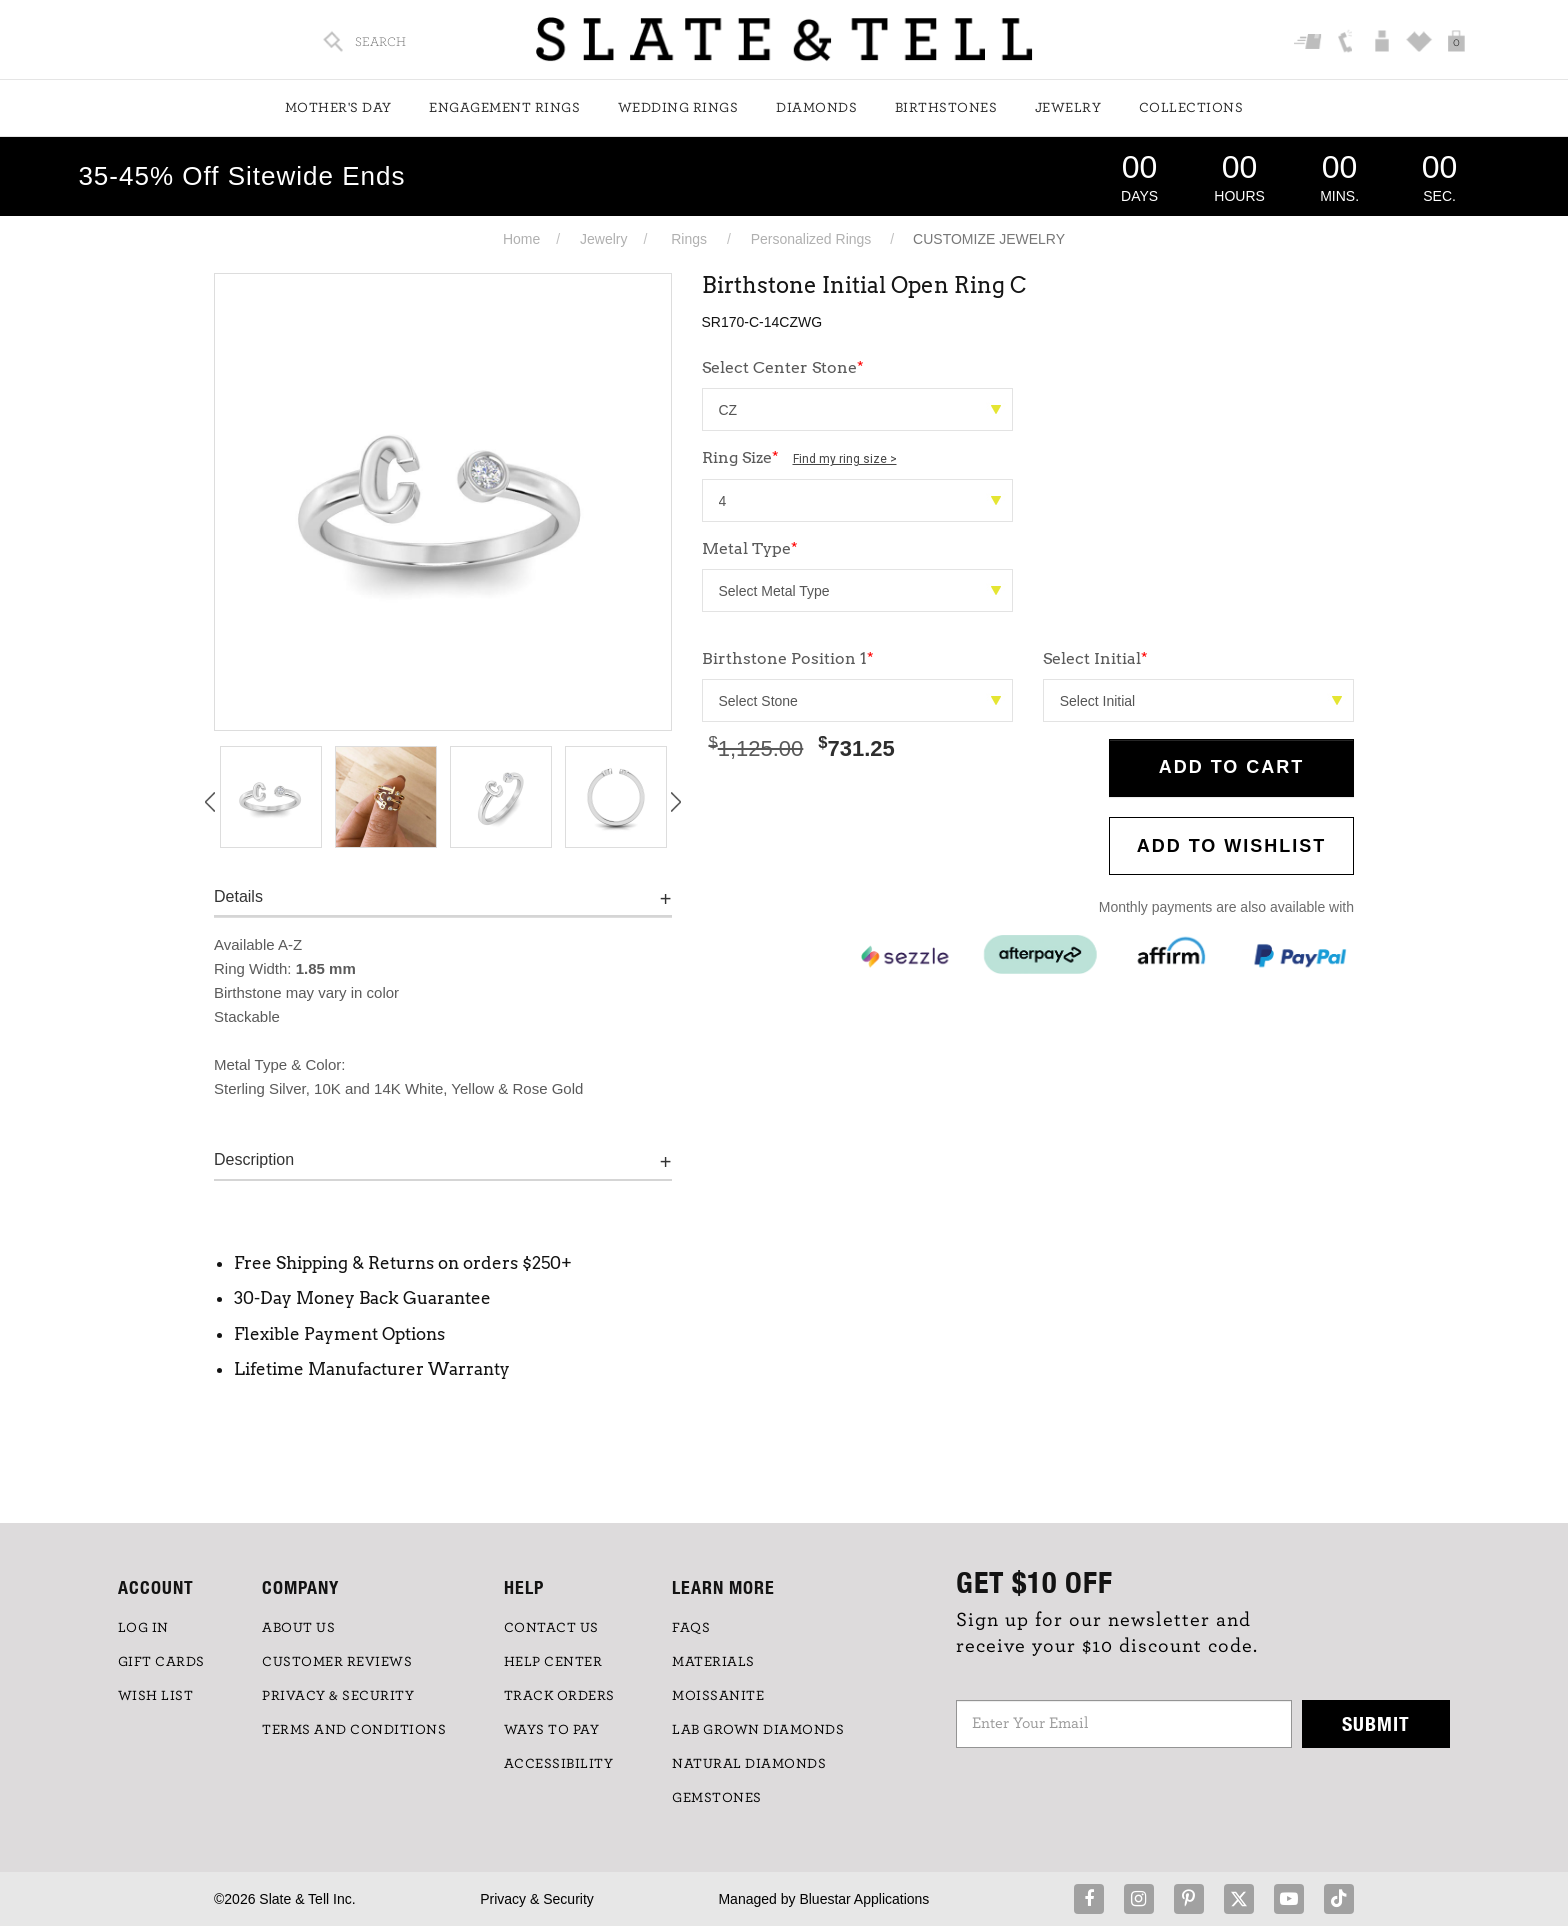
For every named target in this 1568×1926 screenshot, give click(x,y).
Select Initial (1095, 658)
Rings (689, 239)
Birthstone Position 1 (788, 658)
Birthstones (946, 108)
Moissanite (718, 1696)
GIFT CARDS (161, 1662)
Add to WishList (1232, 846)
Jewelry (1068, 108)
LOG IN (143, 1628)
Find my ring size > (845, 459)
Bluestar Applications (864, 1899)
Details (238, 896)
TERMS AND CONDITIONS (354, 1730)
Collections (1191, 108)
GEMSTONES (717, 1798)
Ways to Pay (552, 1730)
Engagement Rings (504, 108)
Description (254, 1159)
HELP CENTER (553, 1662)
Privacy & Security (537, 1899)
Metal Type (750, 548)
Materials (713, 1662)
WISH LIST (156, 1696)
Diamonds (816, 108)
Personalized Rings (811, 239)
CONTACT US (551, 1628)
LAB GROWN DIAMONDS (758, 1730)
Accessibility (559, 1764)
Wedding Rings (678, 108)
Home (521, 239)
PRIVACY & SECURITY (338, 1696)
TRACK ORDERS (559, 1696)
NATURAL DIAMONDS (749, 1764)
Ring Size (799, 457)
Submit (1376, 1723)
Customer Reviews (337, 1662)
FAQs (691, 1628)
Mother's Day (338, 108)
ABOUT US (298, 1628)
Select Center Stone (783, 367)
